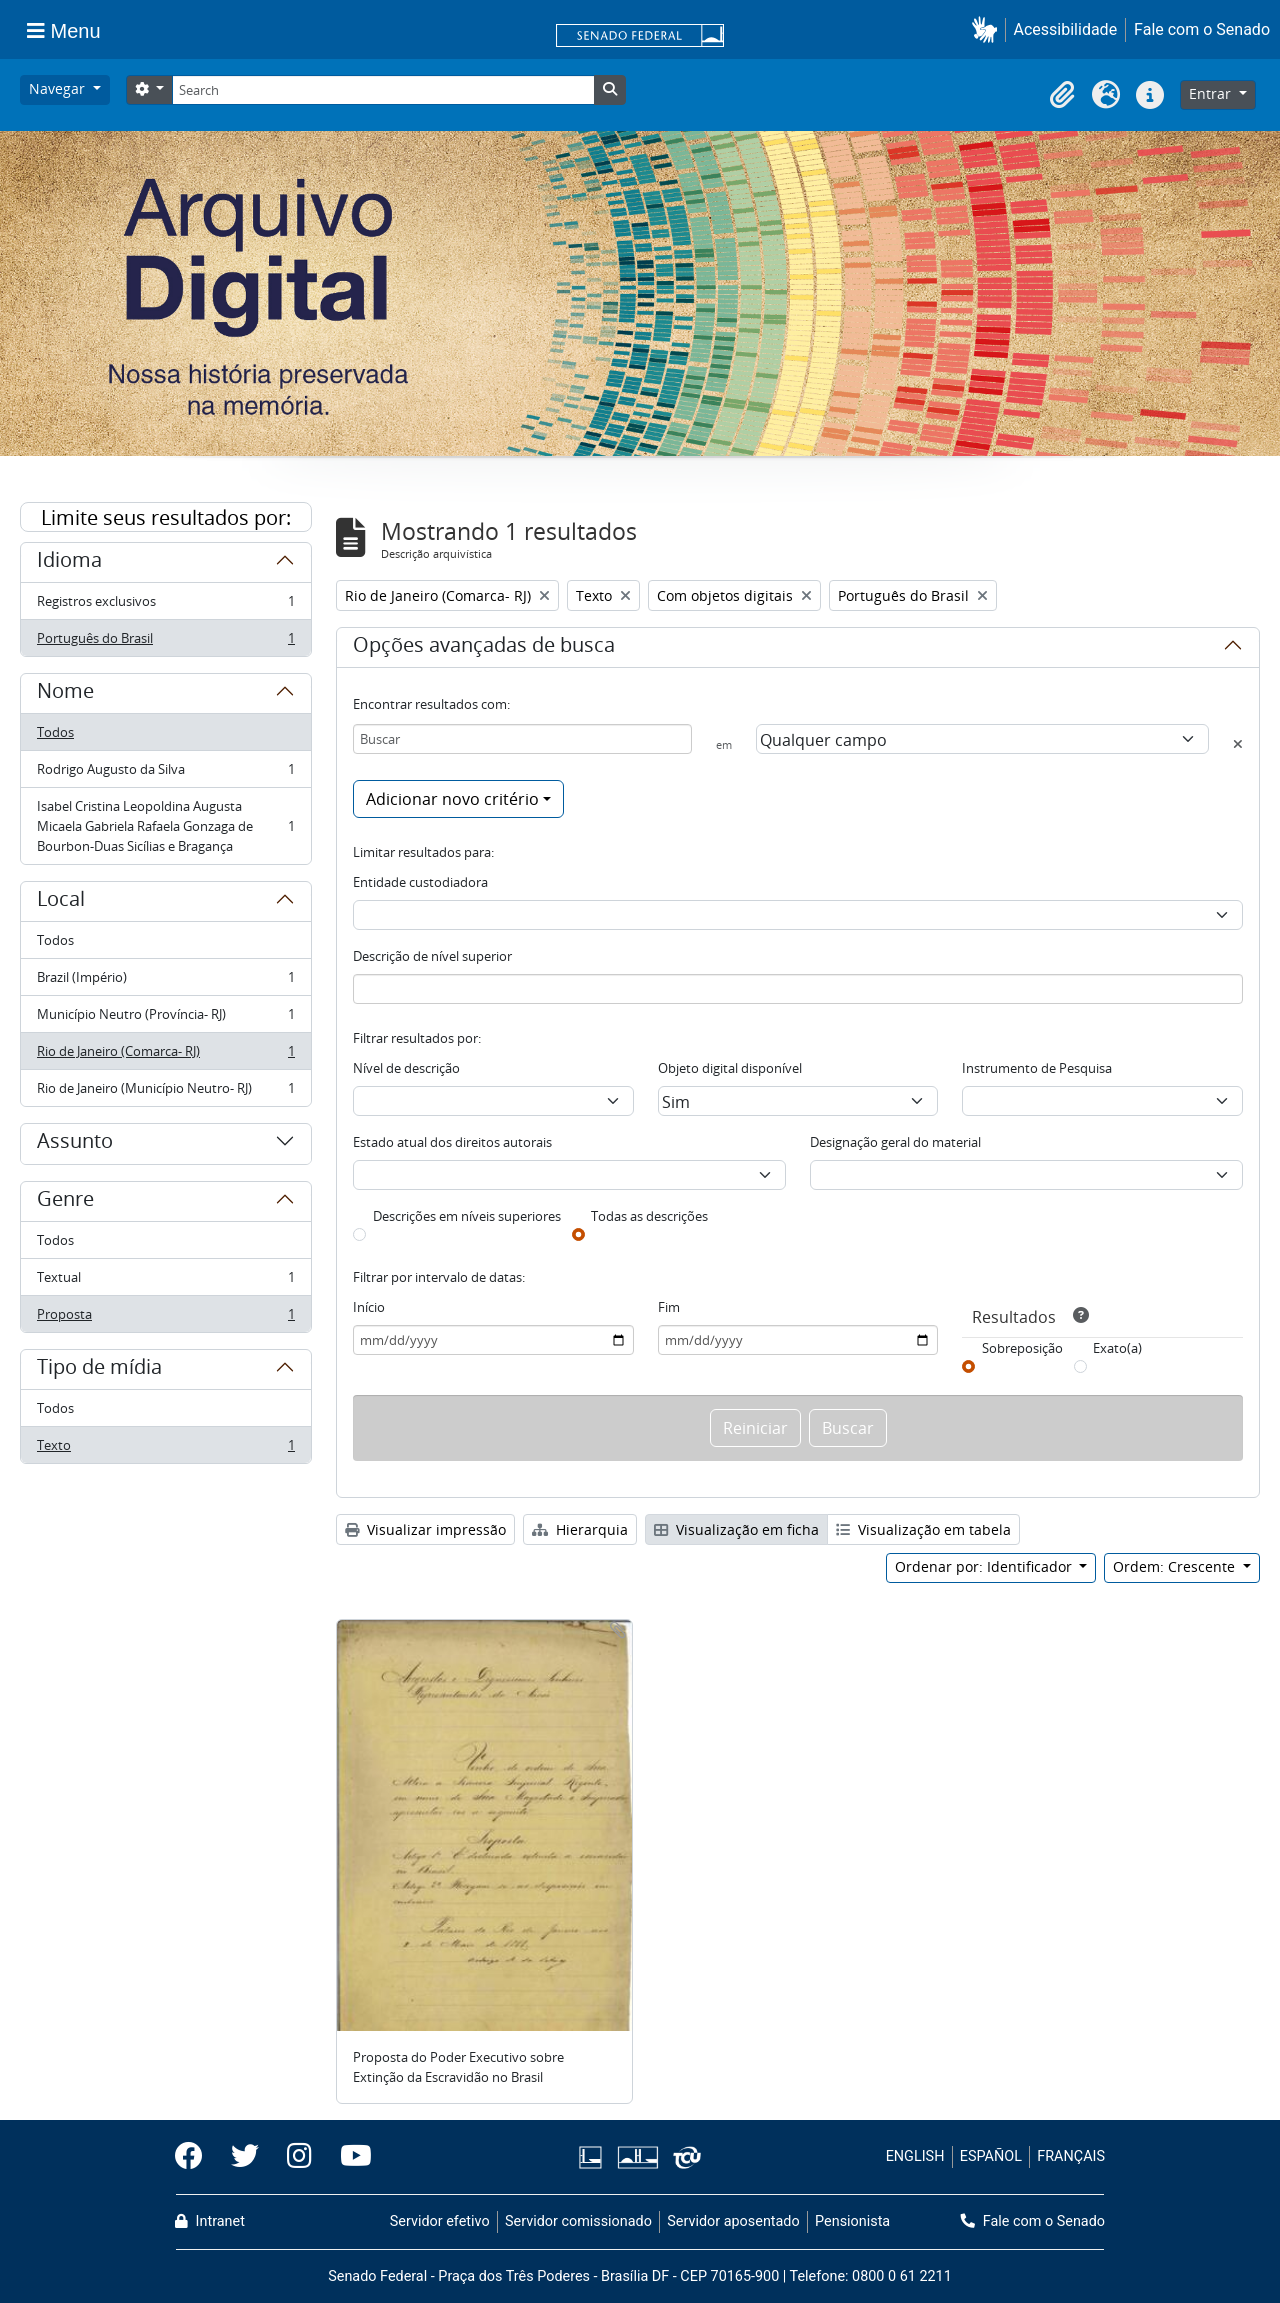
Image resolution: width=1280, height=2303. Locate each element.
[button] (988, 29)
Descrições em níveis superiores (467, 1216)
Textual (165, 1281)
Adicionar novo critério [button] (452, 799)
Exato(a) (1117, 1348)
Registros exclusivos (165, 605)
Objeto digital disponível (730, 1068)
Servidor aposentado (733, 2221)
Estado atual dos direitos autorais (452, 1142)
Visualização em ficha (736, 1529)
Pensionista (852, 2221)
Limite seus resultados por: (166, 517)
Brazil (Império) (165, 981)
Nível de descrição (406, 1068)
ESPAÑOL (991, 2156)
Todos (55, 732)
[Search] (383, 90)
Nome (65, 694)
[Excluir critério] (1238, 744)
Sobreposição (1022, 1348)
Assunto (75, 1144)
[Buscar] (522, 739)
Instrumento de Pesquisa (1037, 1068)
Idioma (69, 563)
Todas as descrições (649, 1216)
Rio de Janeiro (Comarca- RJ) (165, 1055)
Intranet (210, 2221)
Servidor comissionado (578, 2221)
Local (61, 902)
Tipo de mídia (99, 1370)
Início (369, 1307)
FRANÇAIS (1071, 2156)
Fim (669, 1307)
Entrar (1212, 93)
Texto (165, 1449)
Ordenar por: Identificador (985, 1566)
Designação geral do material (895, 1142)
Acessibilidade (1066, 29)
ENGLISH (915, 2156)
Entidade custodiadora (420, 882)
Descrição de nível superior (432, 956)
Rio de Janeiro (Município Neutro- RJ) (165, 1092)
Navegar (59, 88)
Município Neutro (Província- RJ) (165, 1018)
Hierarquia (580, 1529)
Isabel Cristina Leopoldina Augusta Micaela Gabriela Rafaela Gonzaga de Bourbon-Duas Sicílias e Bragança (165, 826)
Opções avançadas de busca (484, 648)
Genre (65, 1202)
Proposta (165, 1318)
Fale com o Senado (1202, 29)
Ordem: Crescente (1176, 1566)
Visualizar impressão (425, 1529)
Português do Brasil (165, 642)
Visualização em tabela (923, 1529)
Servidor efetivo (440, 2221)
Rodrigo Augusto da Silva (165, 773)
